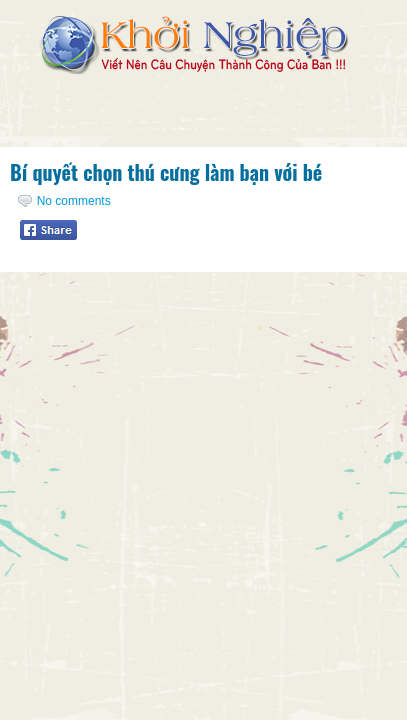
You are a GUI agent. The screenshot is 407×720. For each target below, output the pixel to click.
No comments (74, 201)
